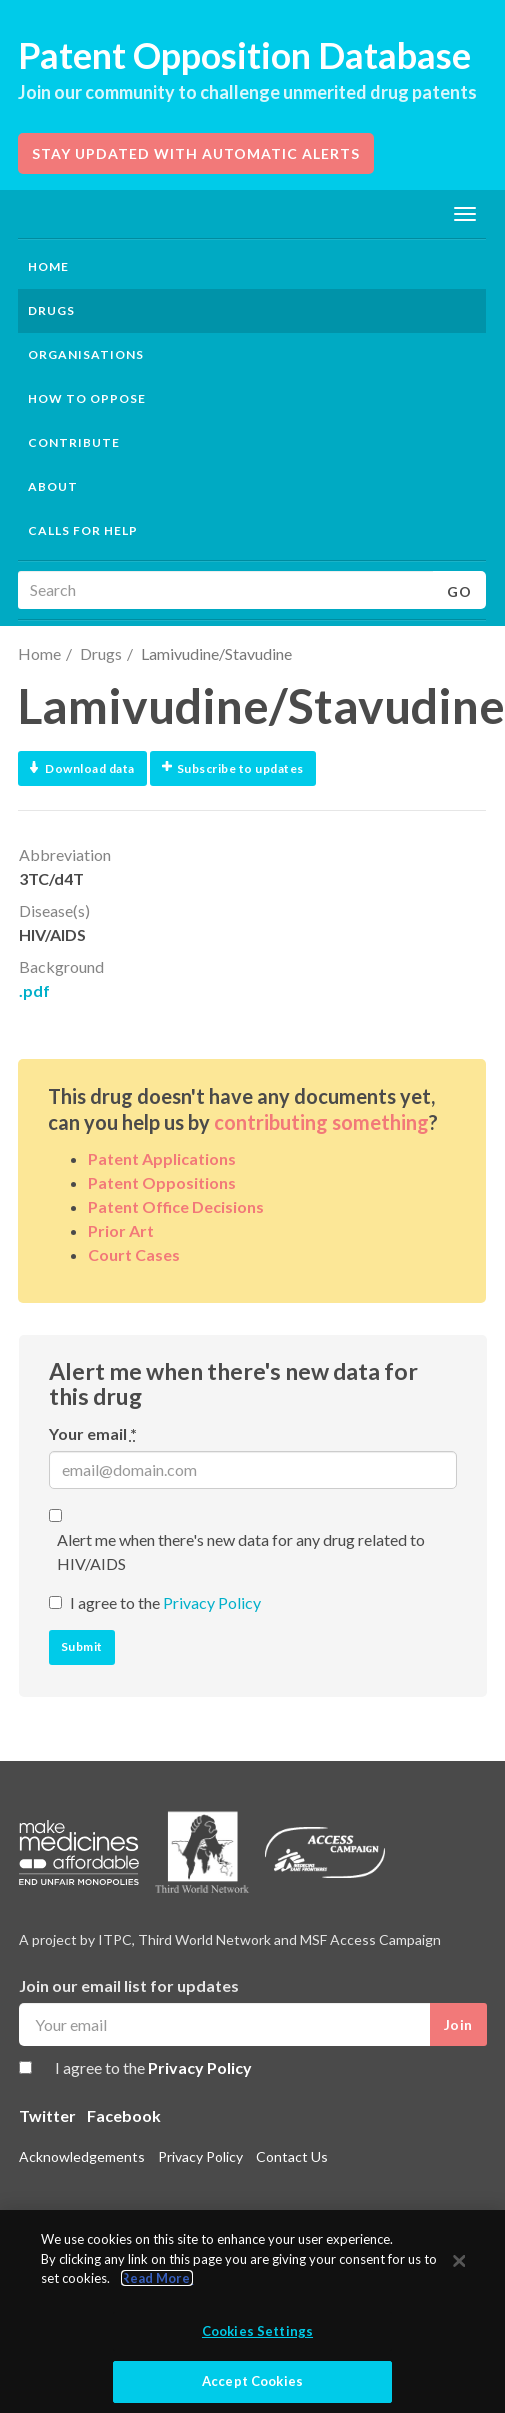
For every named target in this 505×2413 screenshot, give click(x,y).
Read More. (157, 2278)
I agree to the (165, 1602)
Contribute (74, 442)
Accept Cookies (252, 2381)
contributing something (321, 1122)
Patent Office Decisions (176, 1206)
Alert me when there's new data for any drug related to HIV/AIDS (241, 1551)
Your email (93, 1433)
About (53, 486)
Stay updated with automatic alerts (196, 153)
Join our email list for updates (129, 1985)
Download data (82, 768)
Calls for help (83, 530)
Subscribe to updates (233, 768)
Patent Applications (162, 1158)
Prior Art (121, 1230)
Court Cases (134, 1254)
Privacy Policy (212, 1602)
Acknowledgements (82, 2156)
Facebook (124, 2115)
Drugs (101, 653)
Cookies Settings (257, 2331)
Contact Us (292, 2156)
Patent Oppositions (162, 1182)
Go (459, 591)
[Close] (459, 2261)
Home (48, 266)
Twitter (47, 2115)
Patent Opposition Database (244, 55)
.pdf (34, 990)
